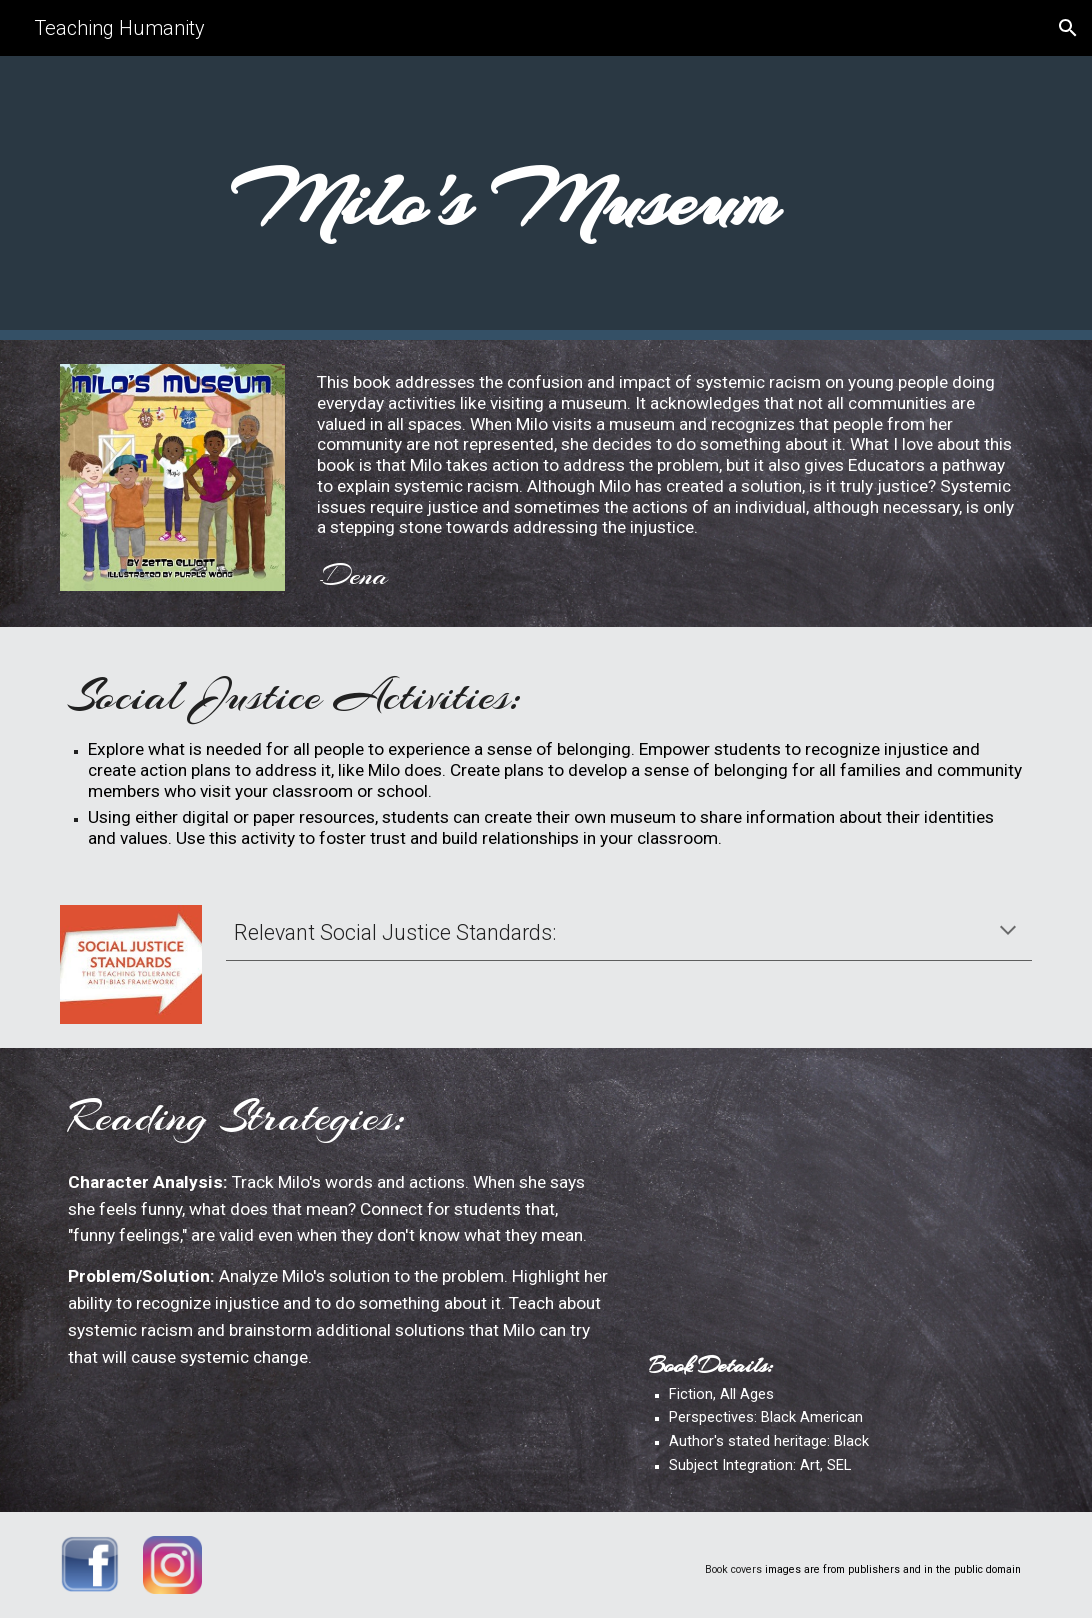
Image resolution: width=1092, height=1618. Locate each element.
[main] (504, 198)
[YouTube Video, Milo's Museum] (836, 1204)
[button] (1068, 28)
